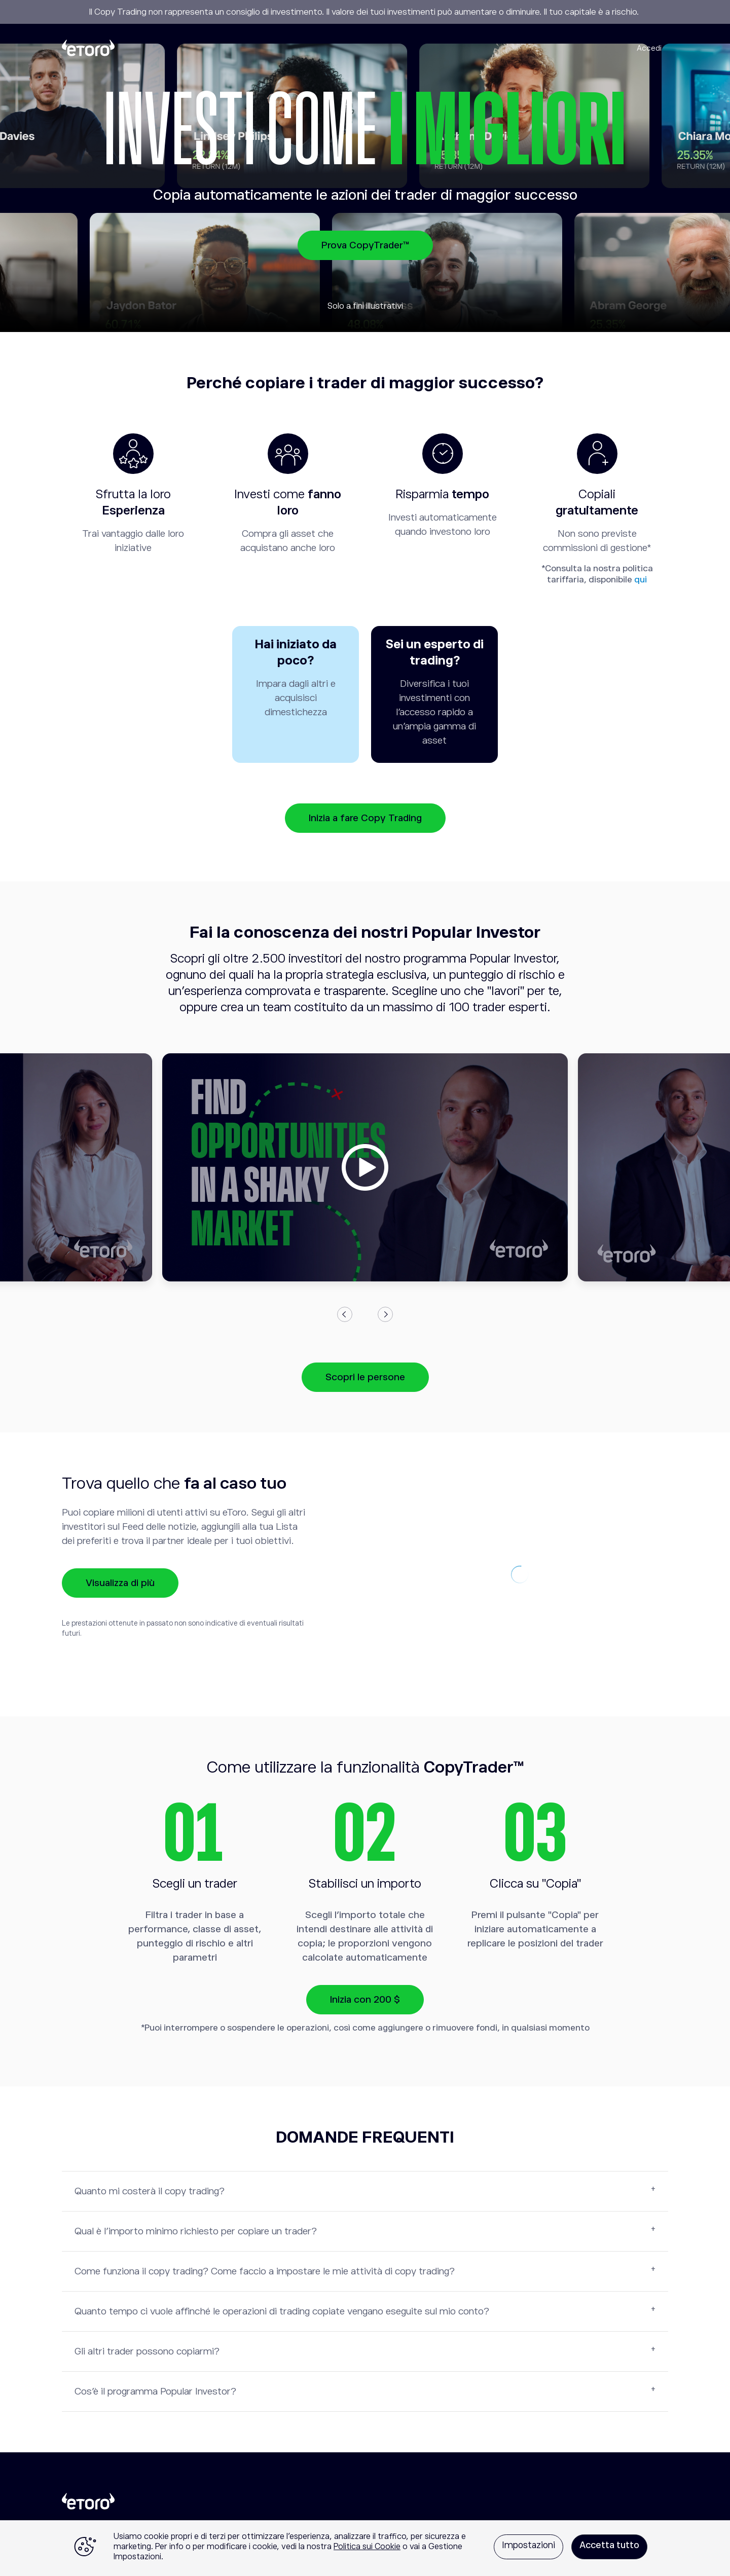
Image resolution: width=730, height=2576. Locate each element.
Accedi (649, 48)
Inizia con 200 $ (365, 1999)
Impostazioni (528, 2545)
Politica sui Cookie (367, 2546)
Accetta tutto (609, 2545)
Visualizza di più (120, 1582)
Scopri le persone (365, 1377)
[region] (365, 2548)
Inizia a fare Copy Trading (365, 818)
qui (640, 579)
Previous (344, 1314)
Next (385, 1314)
